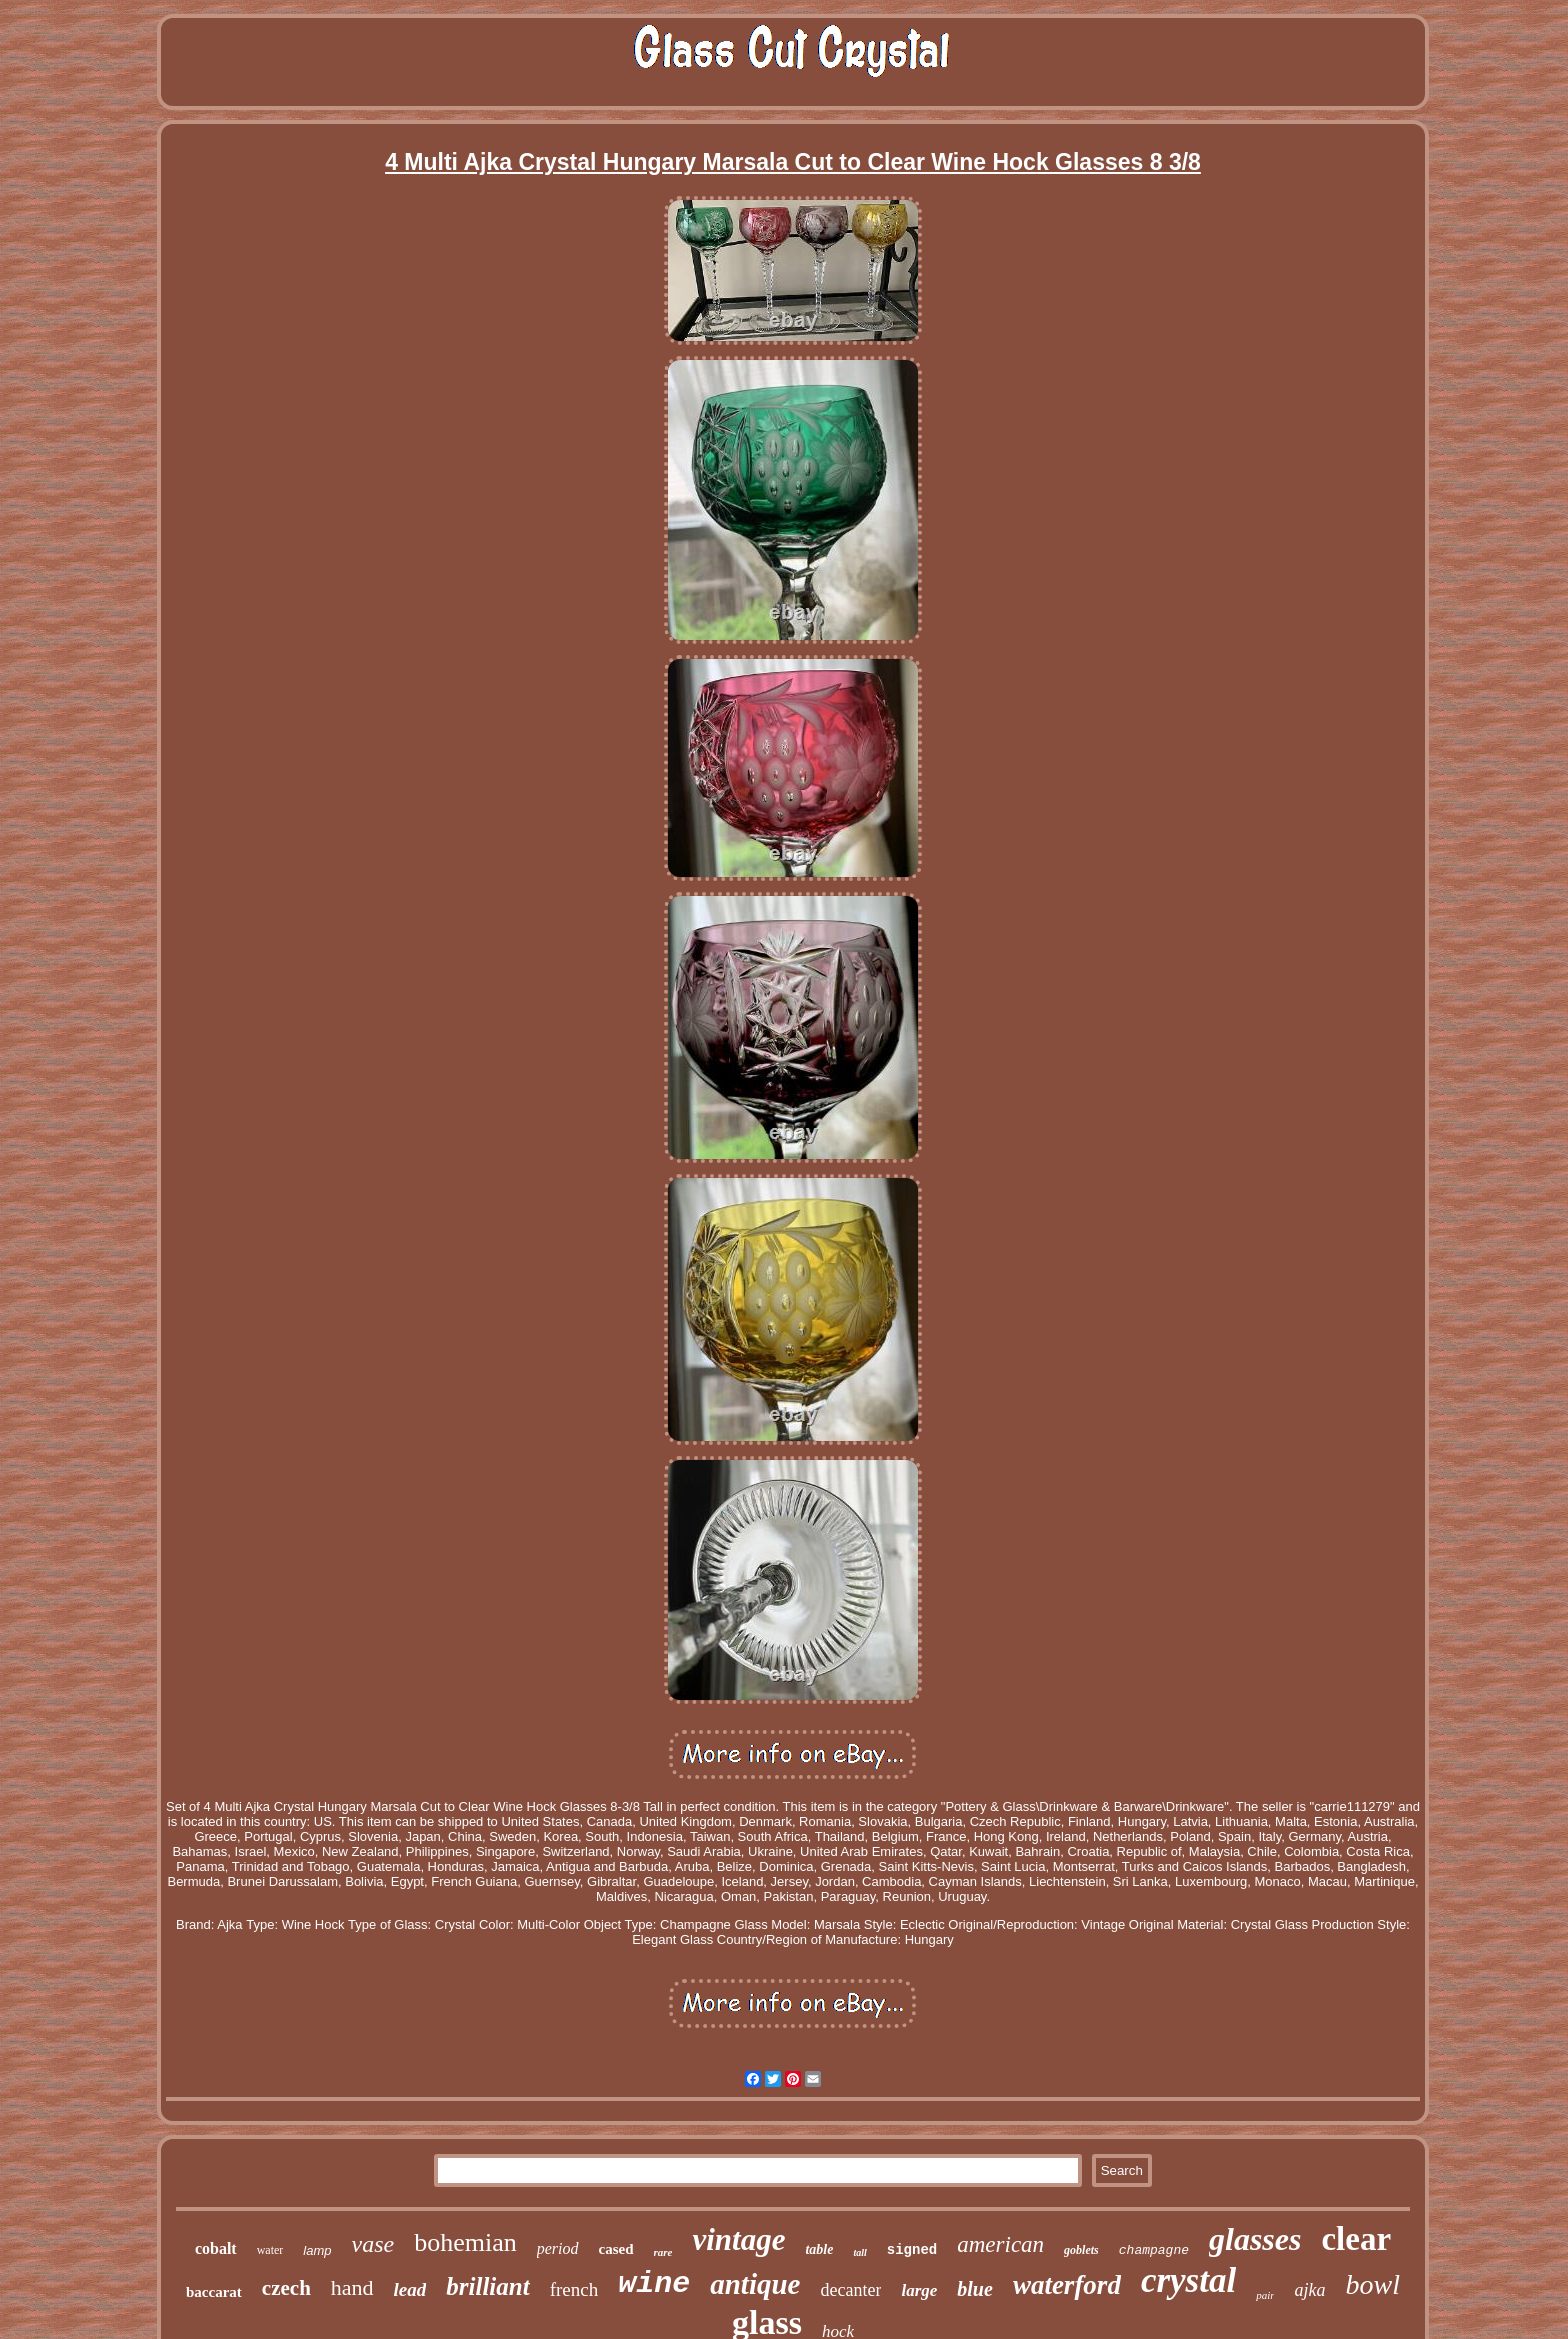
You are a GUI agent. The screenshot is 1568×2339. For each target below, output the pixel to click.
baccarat (214, 2292)
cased (616, 2249)
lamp (317, 2250)
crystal (1188, 2280)
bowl (1372, 2284)
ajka (1309, 2290)
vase (373, 2244)
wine (654, 2284)
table (819, 2249)
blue (975, 2289)
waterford (1067, 2285)
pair (1265, 2295)
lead (410, 2289)
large (919, 2290)
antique (755, 2284)
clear (1356, 2239)
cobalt (216, 2248)
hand (352, 2287)
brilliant (487, 2286)
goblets (1081, 2250)
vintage (738, 2239)
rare (663, 2252)
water (270, 2250)
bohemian (465, 2242)
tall (859, 2252)
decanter (850, 2290)
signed (912, 2250)
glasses (1255, 2239)
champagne (1154, 2250)
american (1000, 2244)
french (574, 2289)
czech (286, 2288)
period (558, 2248)
